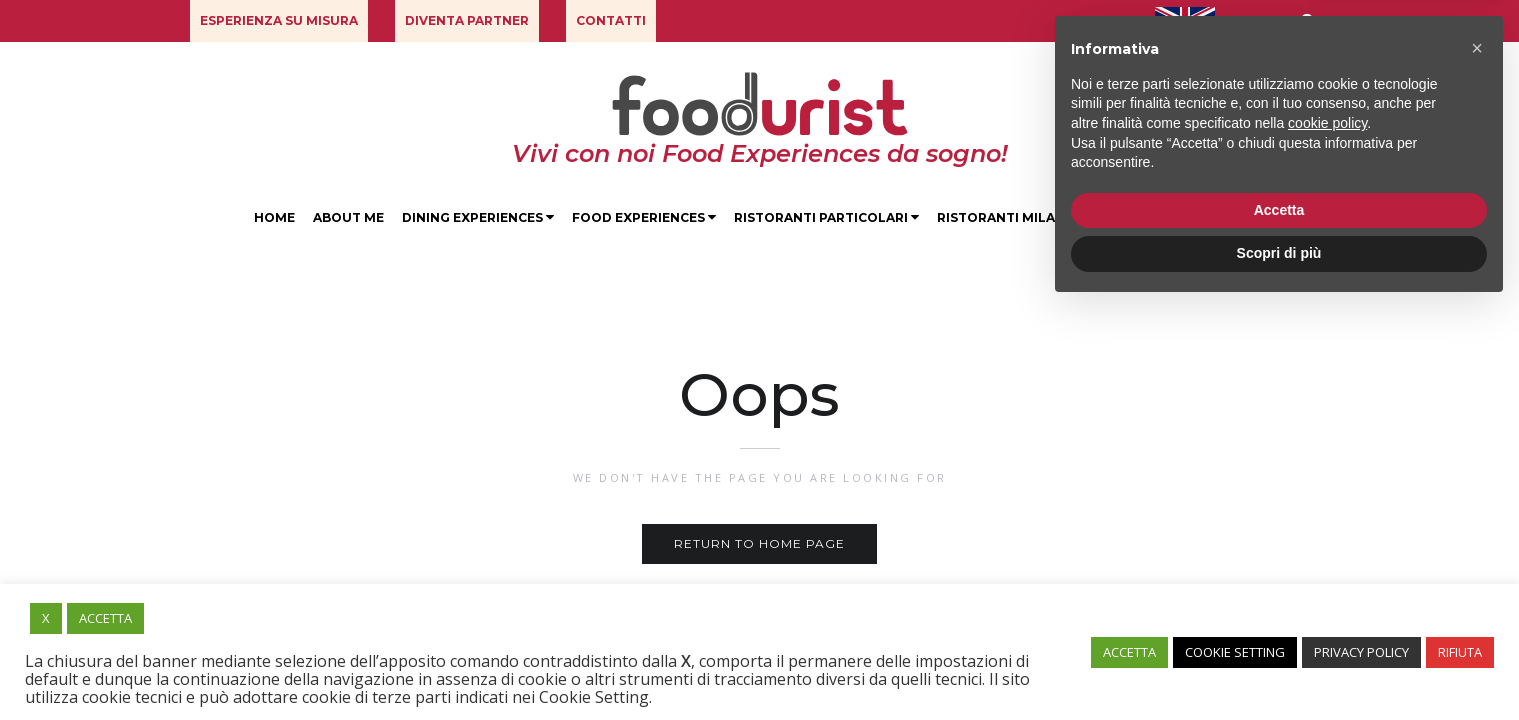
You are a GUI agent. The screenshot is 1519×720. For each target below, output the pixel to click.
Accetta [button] (1279, 622)
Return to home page (759, 543)
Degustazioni (1150, 217)
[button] (279, 21)
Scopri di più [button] (1279, 665)
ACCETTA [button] (105, 618)
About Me (348, 217)
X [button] (46, 618)
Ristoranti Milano (1006, 217)
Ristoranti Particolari (826, 217)
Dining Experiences (478, 217)
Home (274, 217)
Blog (1244, 217)
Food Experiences (644, 217)
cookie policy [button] (1327, 535)
